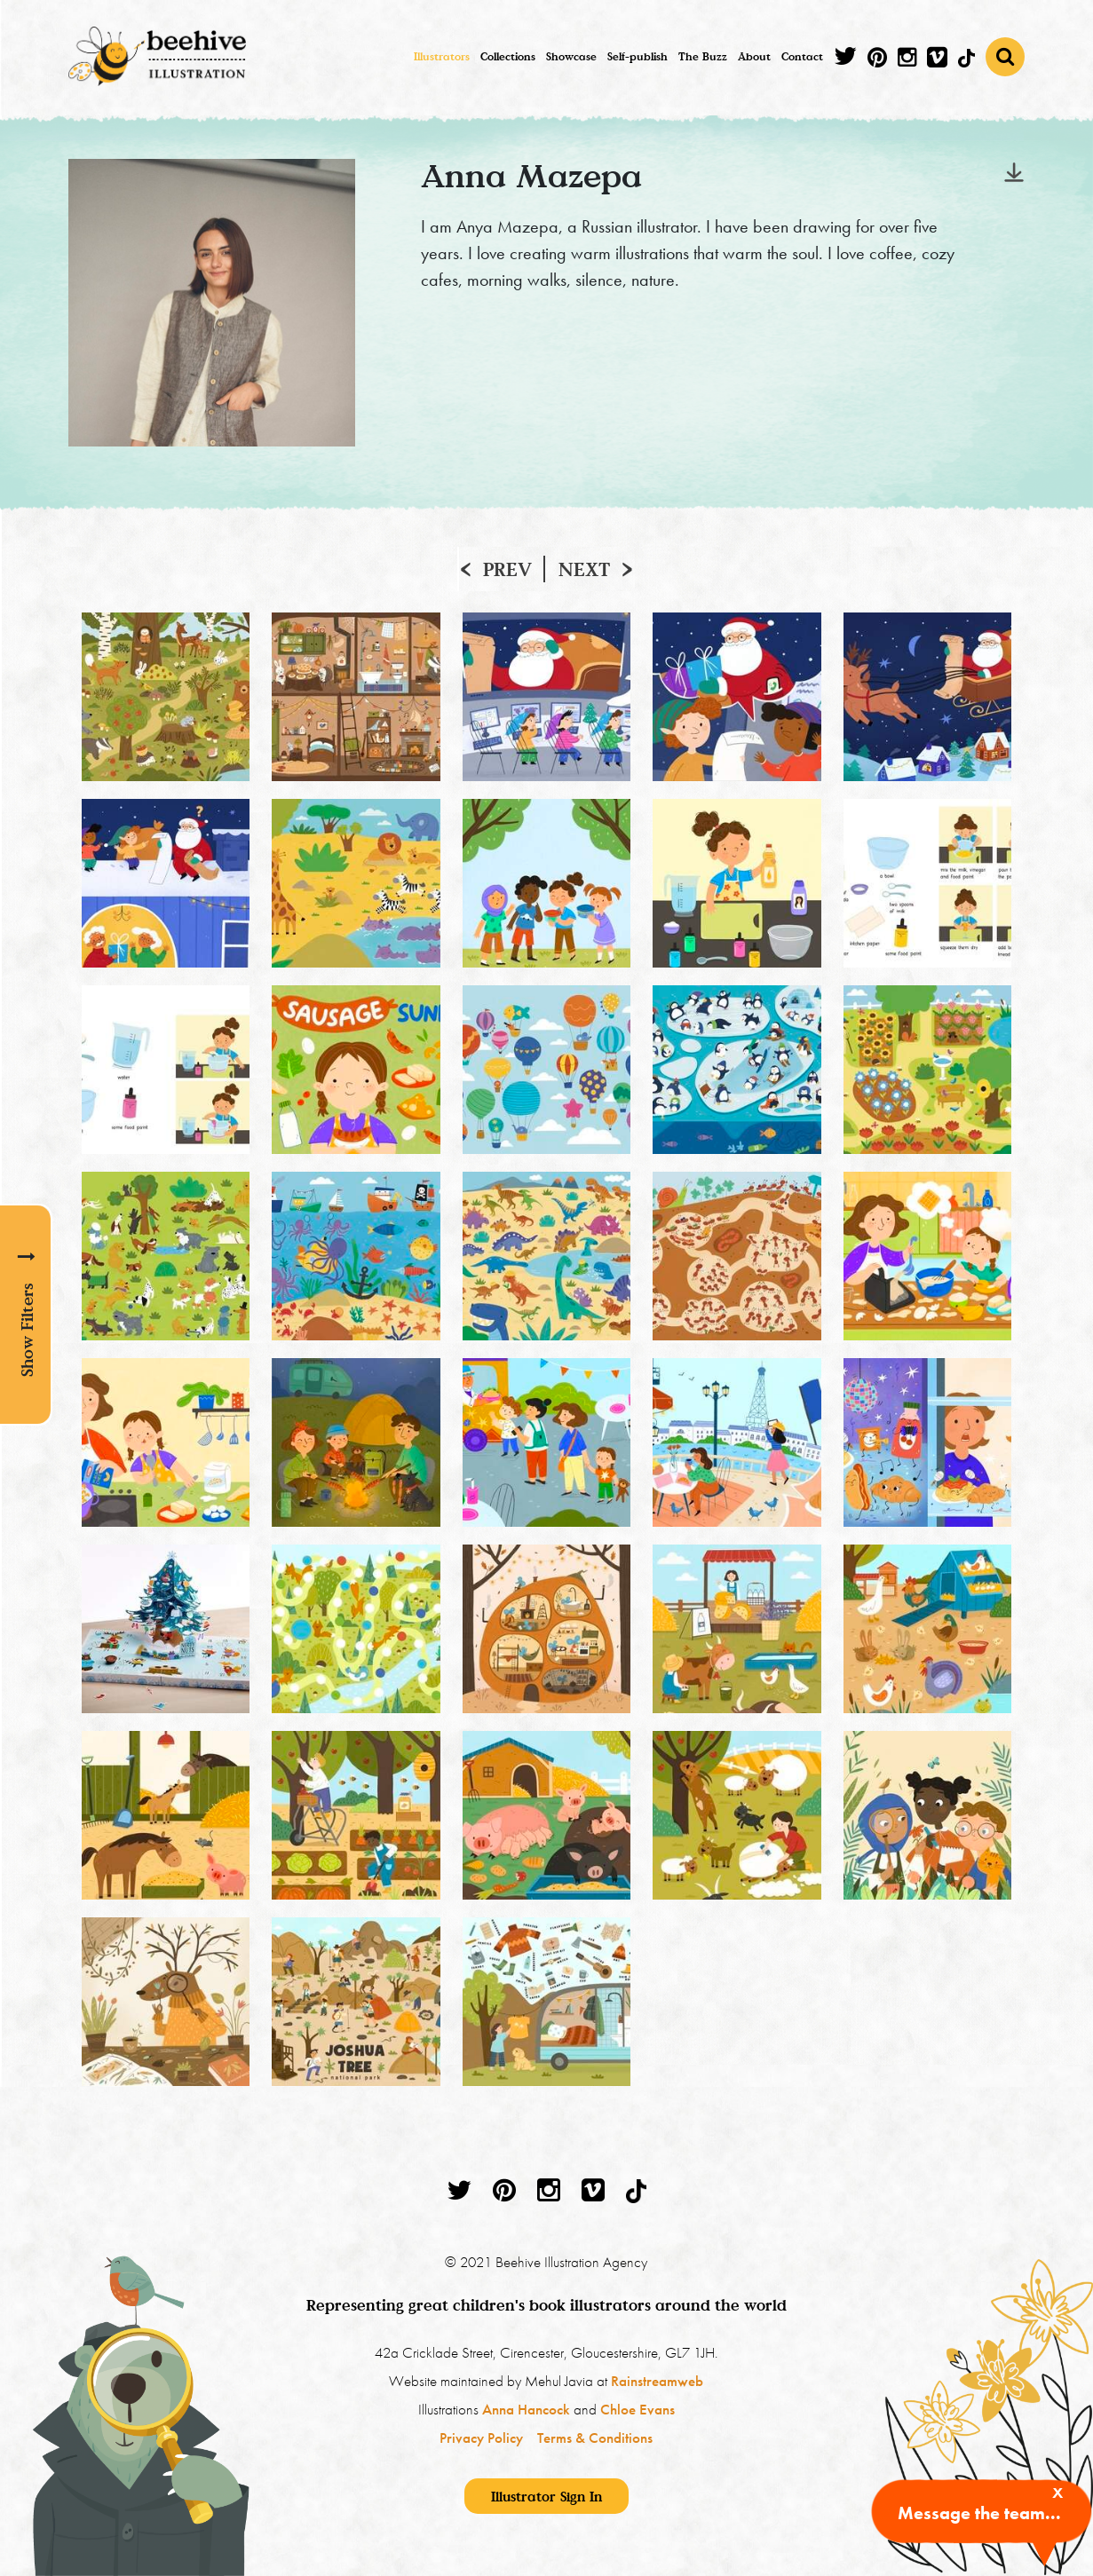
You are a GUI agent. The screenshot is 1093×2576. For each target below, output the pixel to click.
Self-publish (637, 56)
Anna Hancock (526, 2409)
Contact (802, 56)
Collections (507, 56)
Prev (507, 569)
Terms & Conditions (595, 2437)
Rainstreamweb (657, 2380)
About (754, 56)
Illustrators (442, 56)
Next (584, 569)
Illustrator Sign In (546, 2496)
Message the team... (979, 2513)
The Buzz (702, 56)
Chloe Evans (637, 2409)
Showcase (571, 56)
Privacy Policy (481, 2437)
